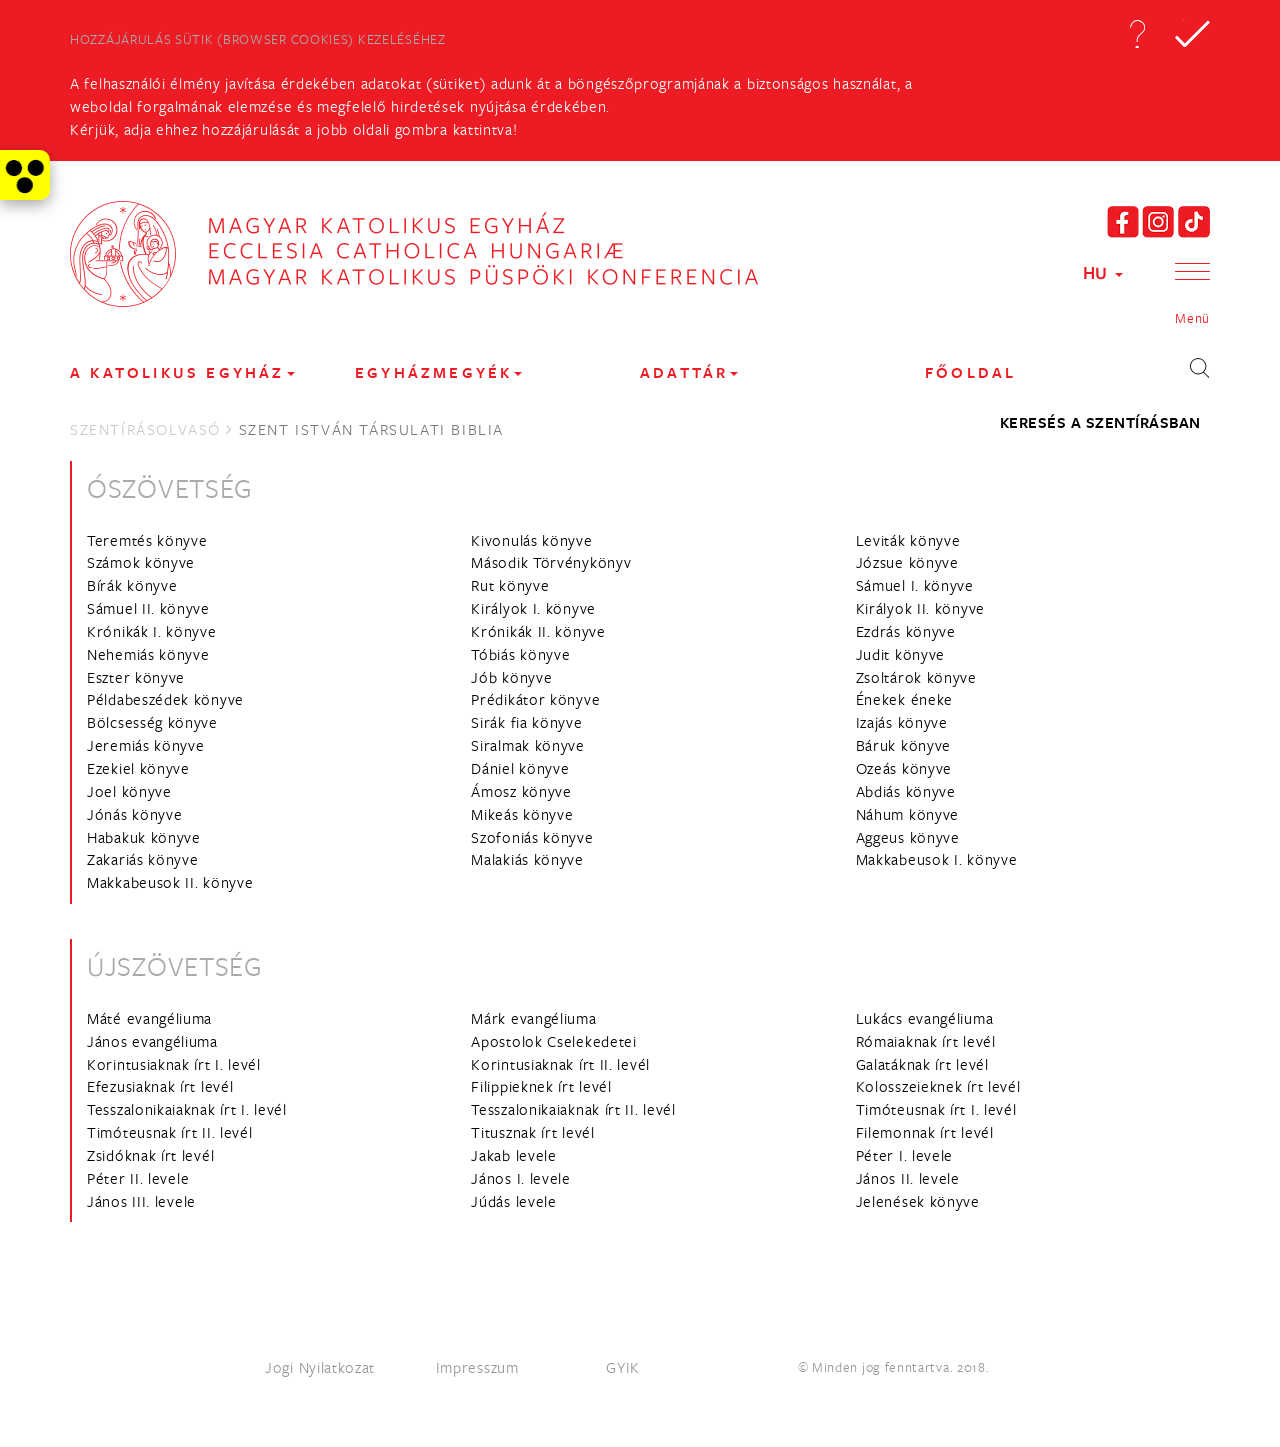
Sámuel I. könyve (915, 585)
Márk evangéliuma (533, 1018)
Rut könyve (510, 585)
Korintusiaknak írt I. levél (174, 1064)
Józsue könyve (907, 562)
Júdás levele (513, 1201)
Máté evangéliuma (149, 1018)
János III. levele (141, 1201)
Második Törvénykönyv (551, 562)
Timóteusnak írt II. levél (170, 1132)
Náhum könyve (907, 814)
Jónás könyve (134, 814)
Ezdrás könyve (906, 631)
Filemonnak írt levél (925, 1132)
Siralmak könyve (528, 745)
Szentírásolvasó (145, 429)
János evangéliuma (152, 1041)
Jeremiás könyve (146, 745)
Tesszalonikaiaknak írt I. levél (187, 1109)
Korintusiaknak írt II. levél (560, 1064)
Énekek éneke (904, 699)
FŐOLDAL (970, 372)
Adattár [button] (689, 372)
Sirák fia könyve (526, 722)
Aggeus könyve (908, 837)
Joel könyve (129, 791)
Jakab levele (513, 1155)
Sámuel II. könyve (148, 608)
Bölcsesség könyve (152, 722)
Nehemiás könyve (148, 654)
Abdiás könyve (906, 791)
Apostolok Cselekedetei (553, 1041)
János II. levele (908, 1178)
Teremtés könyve (147, 540)
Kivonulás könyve (531, 540)
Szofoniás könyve (532, 837)
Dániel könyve (520, 768)
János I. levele (521, 1178)
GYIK (623, 1367)
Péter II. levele (138, 1178)
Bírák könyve (132, 585)
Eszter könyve (136, 677)
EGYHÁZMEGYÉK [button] (438, 372)
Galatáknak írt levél (922, 1064)
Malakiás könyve (527, 859)
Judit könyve (900, 654)
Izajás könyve (902, 722)
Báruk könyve (903, 745)
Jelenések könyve (918, 1201)
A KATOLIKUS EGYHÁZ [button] (182, 372)
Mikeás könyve (522, 814)
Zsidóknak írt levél (150, 1155)
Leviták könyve (908, 540)
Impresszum (477, 1367)
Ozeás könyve (904, 768)
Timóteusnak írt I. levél (936, 1109)
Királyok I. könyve (533, 608)
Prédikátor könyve (535, 699)
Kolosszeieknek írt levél (938, 1086)
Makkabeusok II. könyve (170, 882)
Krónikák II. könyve (538, 631)
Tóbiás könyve (520, 654)
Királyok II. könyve (920, 608)
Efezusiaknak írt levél (160, 1086)
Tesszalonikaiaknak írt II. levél (573, 1109)
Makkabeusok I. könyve (937, 859)
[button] (1137, 34)
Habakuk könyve (144, 837)
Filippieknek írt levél (541, 1086)
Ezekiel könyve (138, 768)
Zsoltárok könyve (916, 677)
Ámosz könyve (521, 791)
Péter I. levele (905, 1155)
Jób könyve (511, 677)
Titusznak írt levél (532, 1132)
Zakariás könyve (143, 859)
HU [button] (1103, 272)
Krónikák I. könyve (152, 631)
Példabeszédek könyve (165, 699)
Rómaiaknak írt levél (926, 1041)
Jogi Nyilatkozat (320, 1367)
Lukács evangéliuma (925, 1018)
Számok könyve (141, 562)
